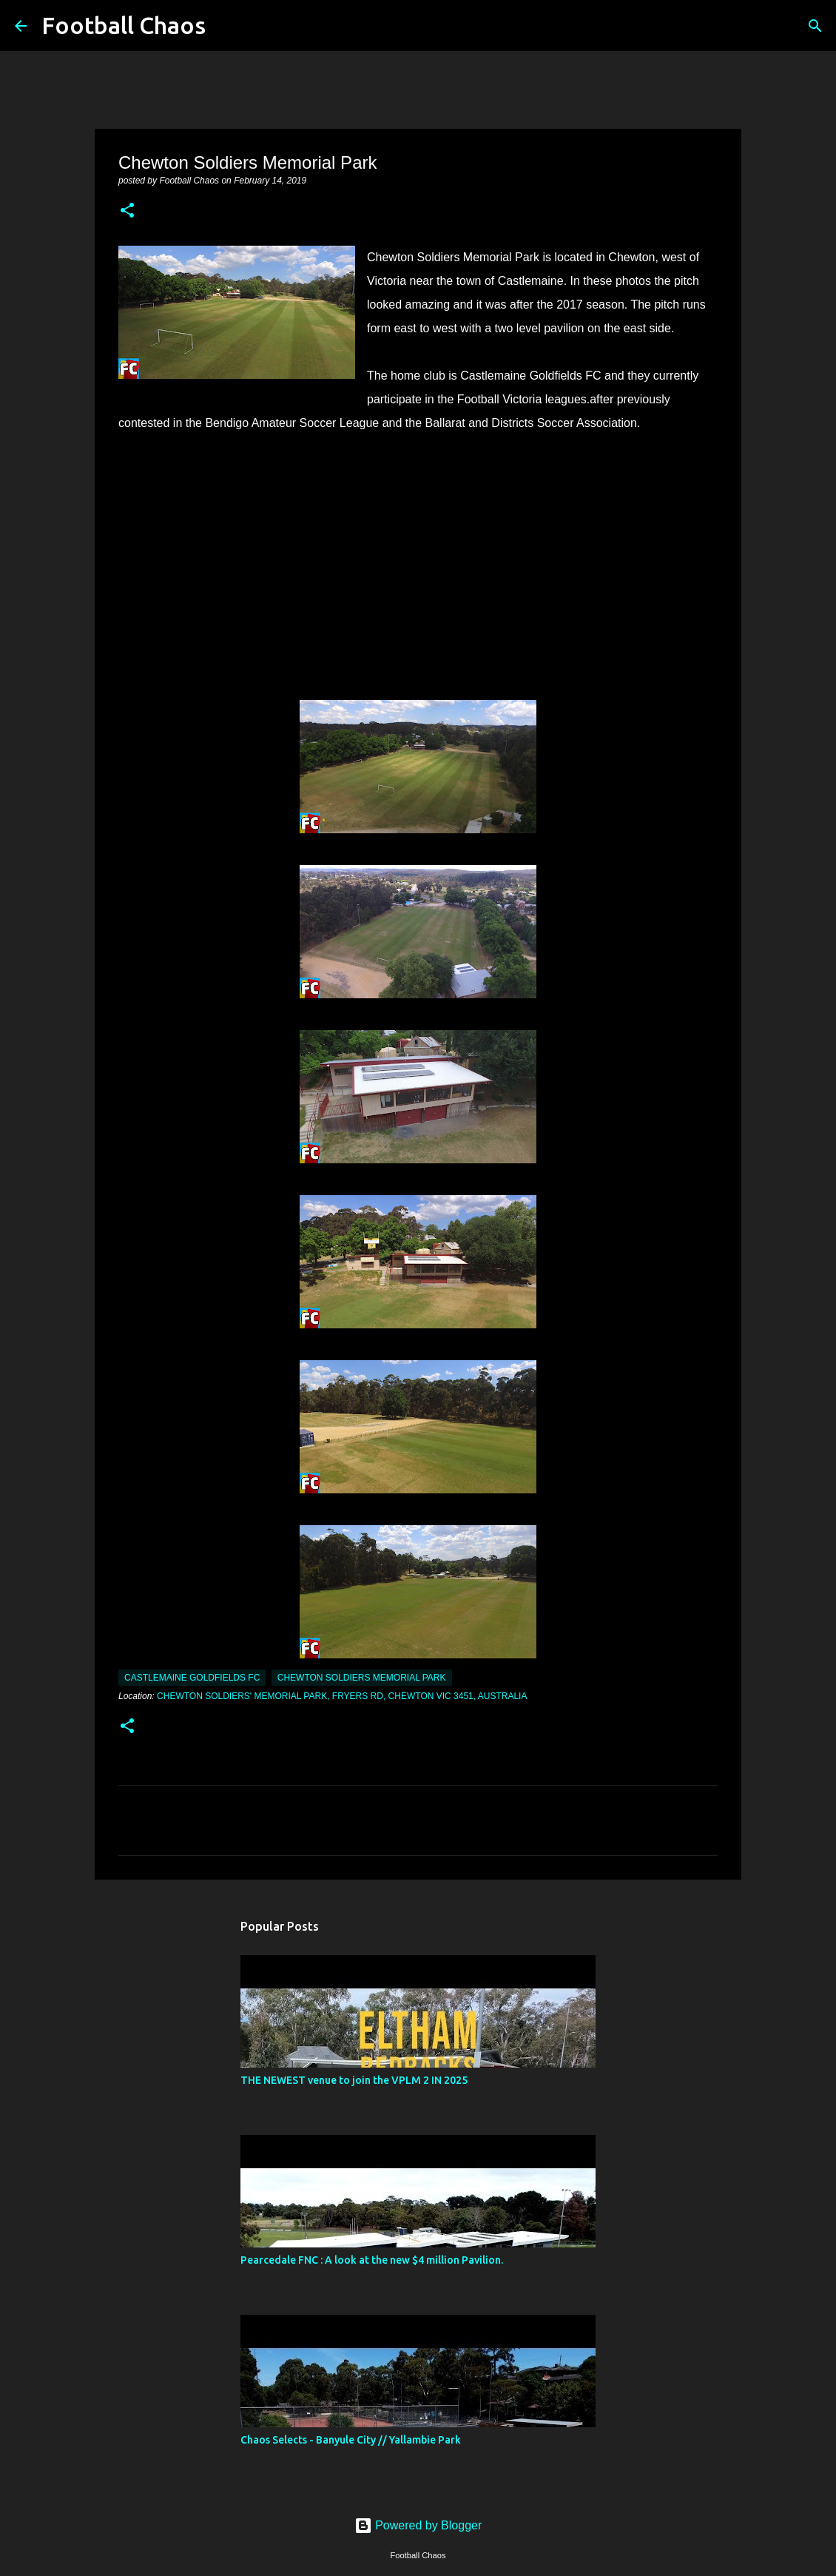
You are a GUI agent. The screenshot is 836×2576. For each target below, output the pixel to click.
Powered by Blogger (418, 2525)
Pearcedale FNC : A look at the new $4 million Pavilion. (371, 2260)
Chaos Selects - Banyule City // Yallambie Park (350, 2440)
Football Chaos (123, 25)
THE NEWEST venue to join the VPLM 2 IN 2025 (354, 2080)
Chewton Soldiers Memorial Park (361, 1677)
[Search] (226, 26)
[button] (127, 211)
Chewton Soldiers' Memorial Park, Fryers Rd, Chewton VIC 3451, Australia (342, 1696)
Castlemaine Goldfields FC (192, 1677)
